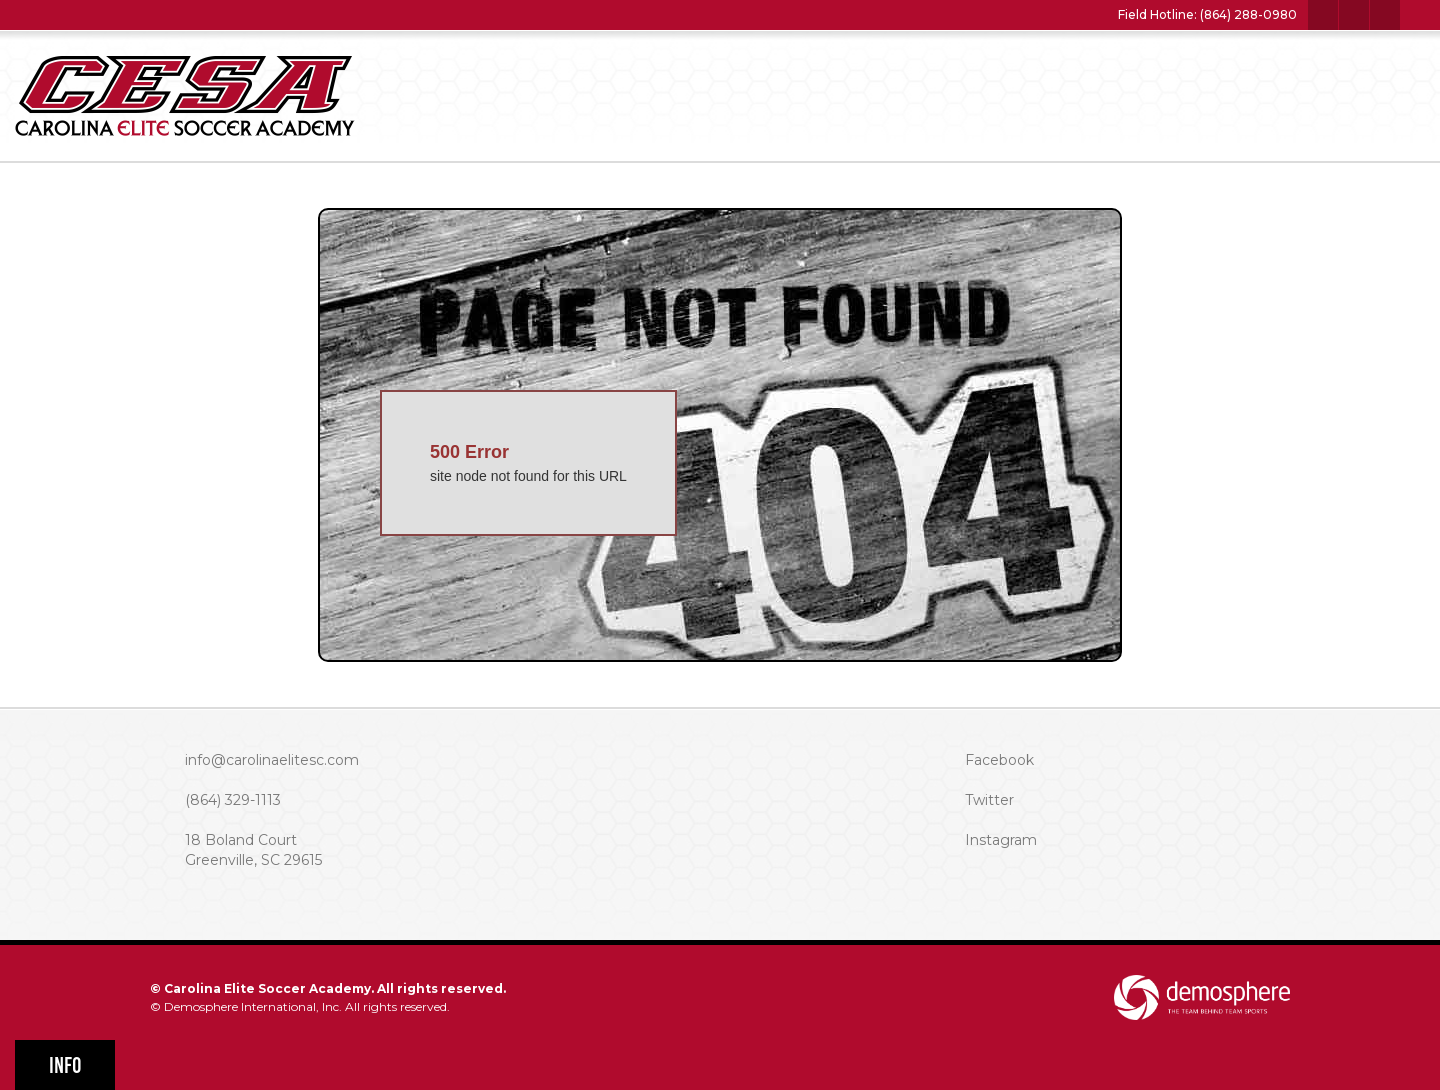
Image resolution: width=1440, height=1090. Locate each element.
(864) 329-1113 (233, 800)
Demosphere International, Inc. (253, 1006)
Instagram (1001, 840)
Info (65, 1065)
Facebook (999, 760)
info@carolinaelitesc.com (272, 760)
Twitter (989, 800)
